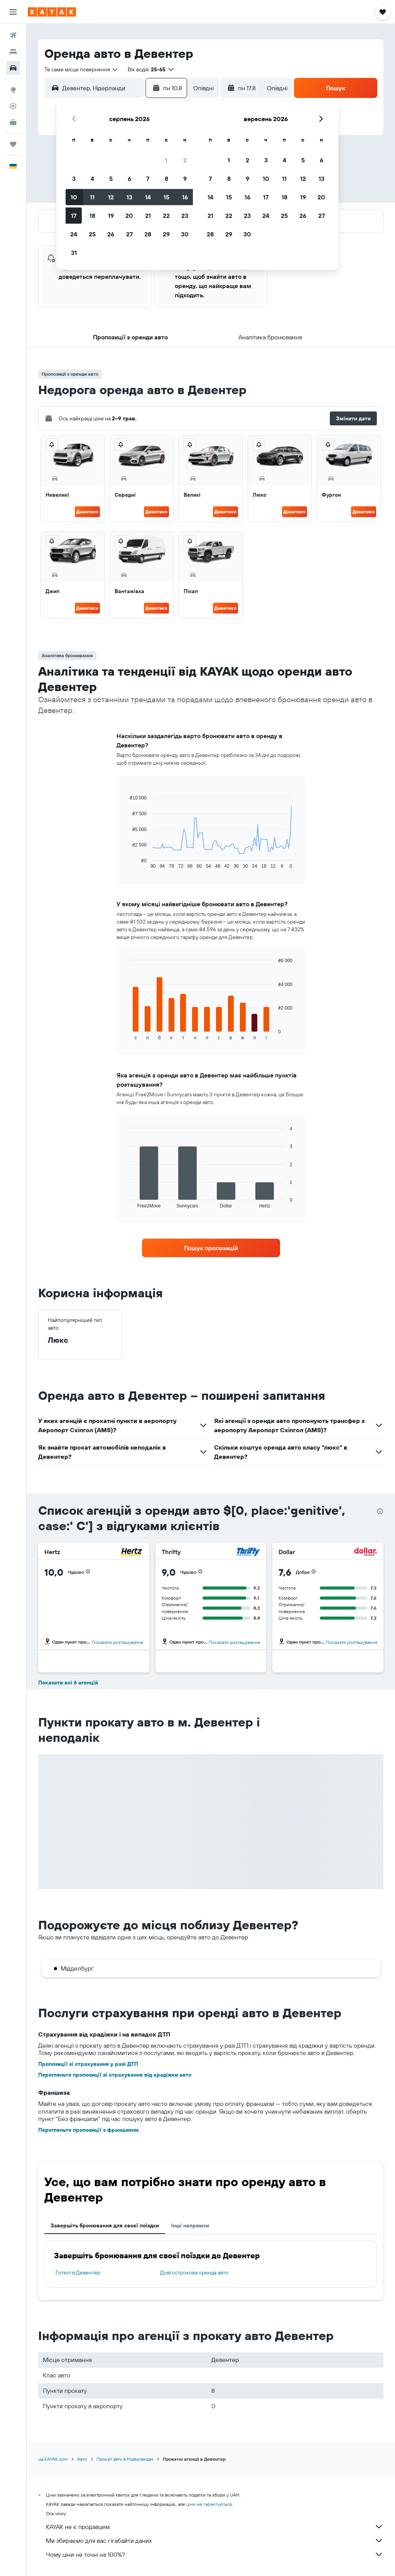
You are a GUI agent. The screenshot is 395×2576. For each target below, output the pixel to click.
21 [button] (148, 215)
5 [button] (111, 178)
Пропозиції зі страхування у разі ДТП (88, 2063)
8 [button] (166, 178)
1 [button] (166, 160)
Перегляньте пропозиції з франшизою (88, 2129)
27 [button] (129, 234)
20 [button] (129, 215)
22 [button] (166, 215)
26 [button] (110, 234)
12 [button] (111, 197)
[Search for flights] (13, 35)
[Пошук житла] (13, 51)
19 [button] (111, 215)
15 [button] (166, 197)
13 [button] (129, 197)
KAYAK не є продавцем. (214, 2526)
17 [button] (73, 215)
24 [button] (73, 234)
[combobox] (81, 69)
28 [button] (147, 234)
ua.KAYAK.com (53, 2459)
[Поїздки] (13, 144)
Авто (82, 2459)
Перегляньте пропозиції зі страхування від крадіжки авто (114, 2074)
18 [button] (92, 215)
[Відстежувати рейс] (13, 106)
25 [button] (92, 234)
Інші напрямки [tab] (190, 2225)
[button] (13, 11)
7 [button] (147, 178)
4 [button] (92, 178)
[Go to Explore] (13, 90)
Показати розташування (117, 1642)
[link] (211, 1248)
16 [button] (185, 197)
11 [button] (92, 197)
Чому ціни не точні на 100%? (214, 2554)
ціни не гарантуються (209, 2504)
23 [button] (184, 215)
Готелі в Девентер (78, 2272)
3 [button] (74, 178)
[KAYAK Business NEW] (13, 122)
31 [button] (74, 252)
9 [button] (185, 178)
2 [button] (185, 160)
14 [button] (148, 197)
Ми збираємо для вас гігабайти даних (214, 2540)
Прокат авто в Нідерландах (125, 2459)
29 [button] (166, 234)
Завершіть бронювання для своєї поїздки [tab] (105, 2225)
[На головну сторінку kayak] (52, 12)
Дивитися (87, 511)
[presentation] (379, 1511)
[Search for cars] (13, 68)
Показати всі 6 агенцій (68, 1682)
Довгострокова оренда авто (194, 2272)
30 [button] (185, 234)
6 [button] (129, 178)
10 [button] (74, 197)
